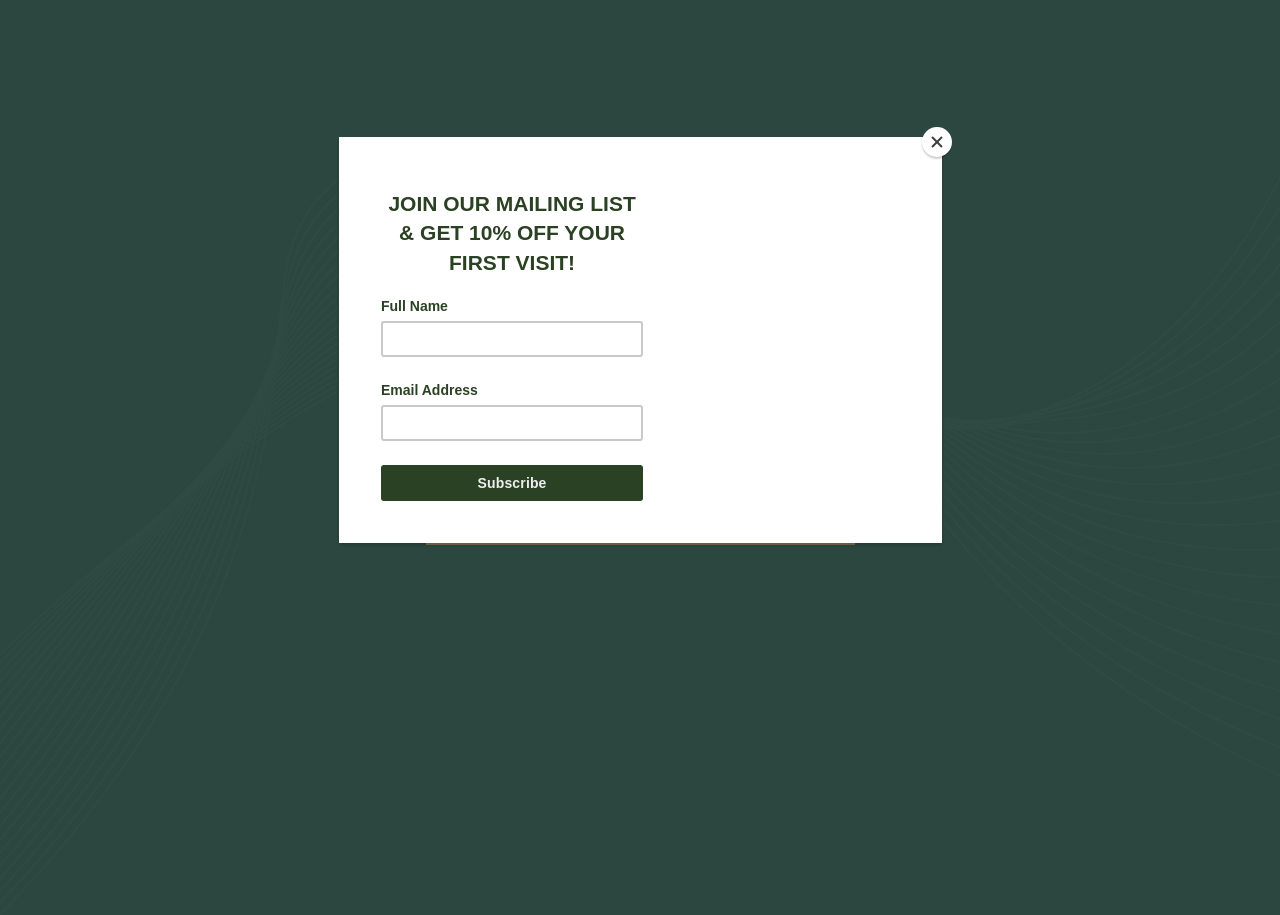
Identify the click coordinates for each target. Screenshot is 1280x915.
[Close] (937, 142)
